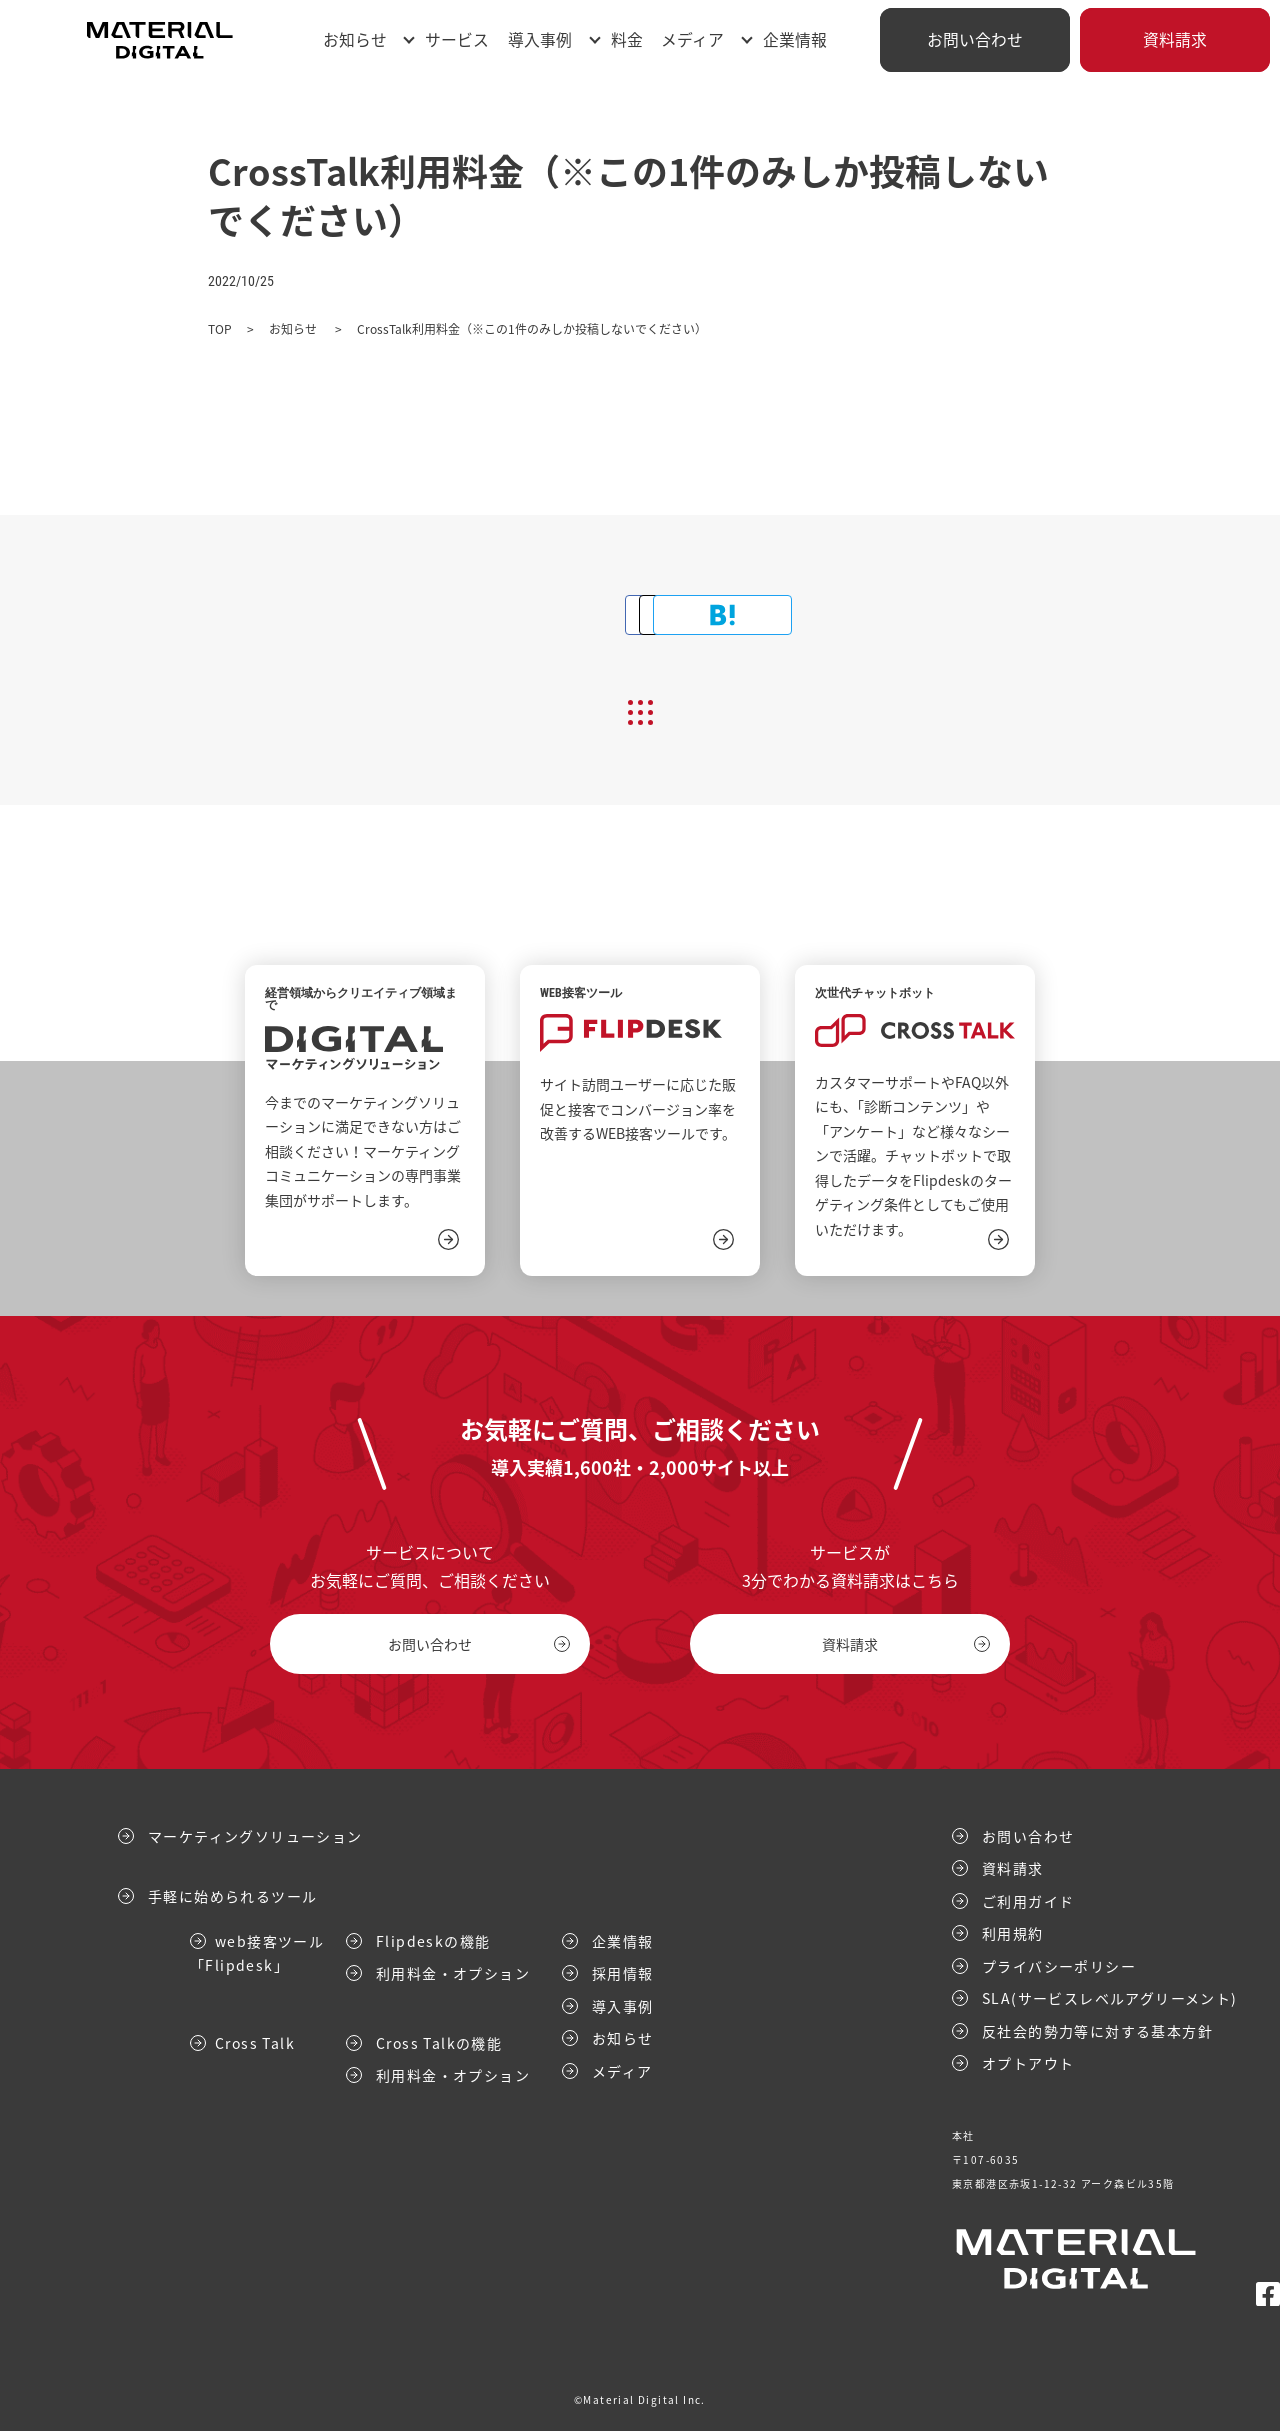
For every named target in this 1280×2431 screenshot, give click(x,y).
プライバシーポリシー (1059, 1965)
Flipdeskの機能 (433, 1940)
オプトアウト (1028, 2063)
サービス (457, 40)
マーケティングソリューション (255, 1835)
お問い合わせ (975, 40)
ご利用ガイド (1028, 1900)
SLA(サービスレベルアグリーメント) (1110, 1998)
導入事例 (540, 40)
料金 (627, 40)
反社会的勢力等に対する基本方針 (1097, 2030)
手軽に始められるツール (232, 1896)
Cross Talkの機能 (439, 2042)
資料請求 (1175, 40)
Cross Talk (255, 2042)
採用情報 (623, 1973)
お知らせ (355, 40)
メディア (692, 40)
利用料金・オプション (453, 1973)
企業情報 (795, 40)
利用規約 (1013, 1933)
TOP (220, 329)
